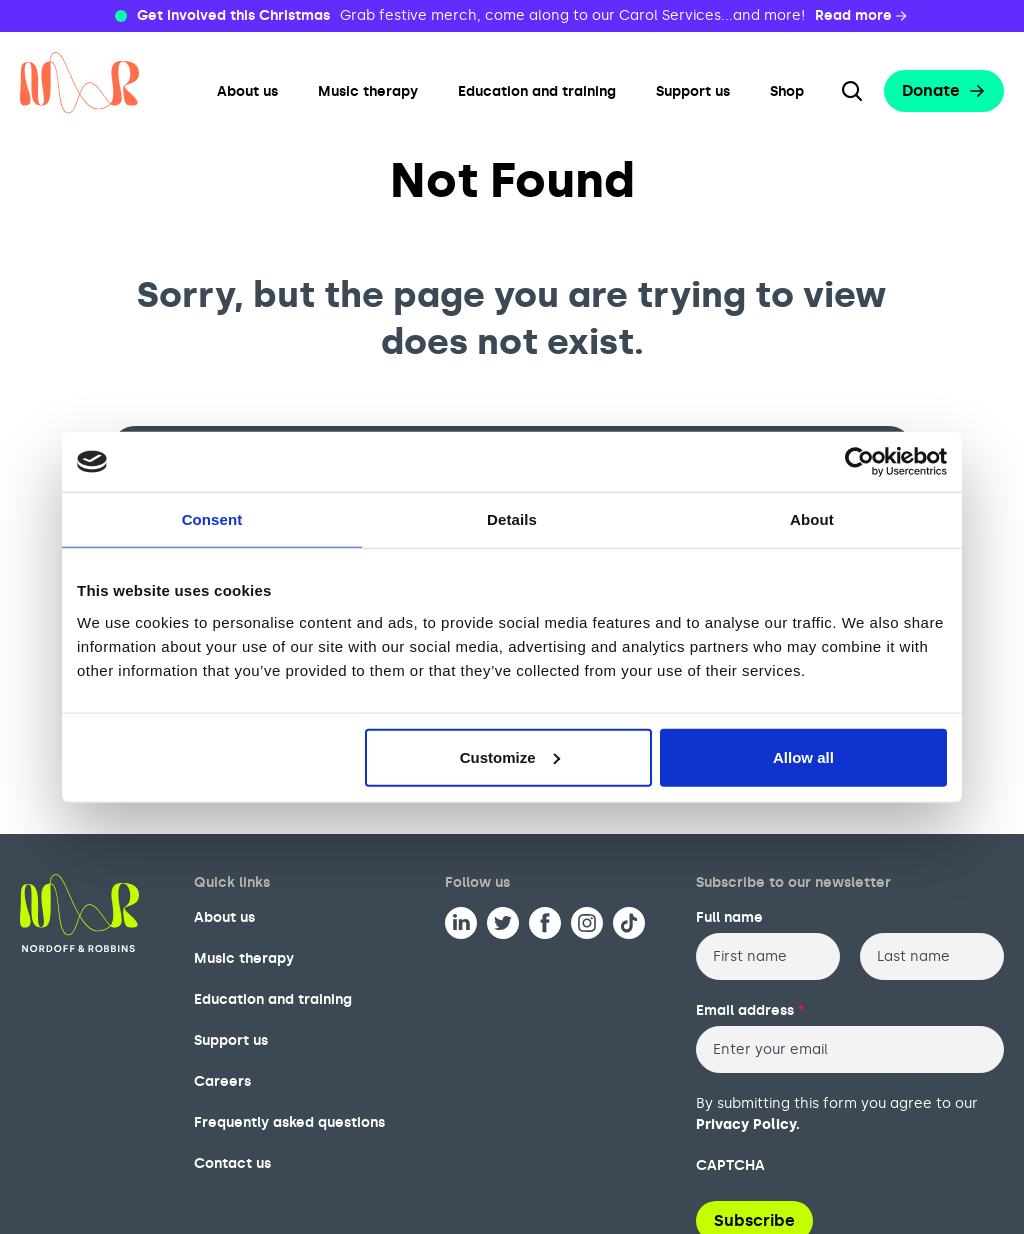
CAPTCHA (730, 1165)
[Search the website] (852, 91)
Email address (750, 1010)
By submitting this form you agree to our (837, 1114)
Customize (510, 756)
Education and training (537, 91)
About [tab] (812, 519)
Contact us (232, 1163)
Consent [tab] (212, 519)
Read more (862, 16)
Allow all (803, 756)
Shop (787, 91)
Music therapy (368, 91)
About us (247, 91)
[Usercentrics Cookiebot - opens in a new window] (859, 462)
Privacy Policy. (748, 1124)
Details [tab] (512, 519)
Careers (222, 1081)
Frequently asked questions (289, 1122)
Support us (693, 91)
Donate (944, 90)
